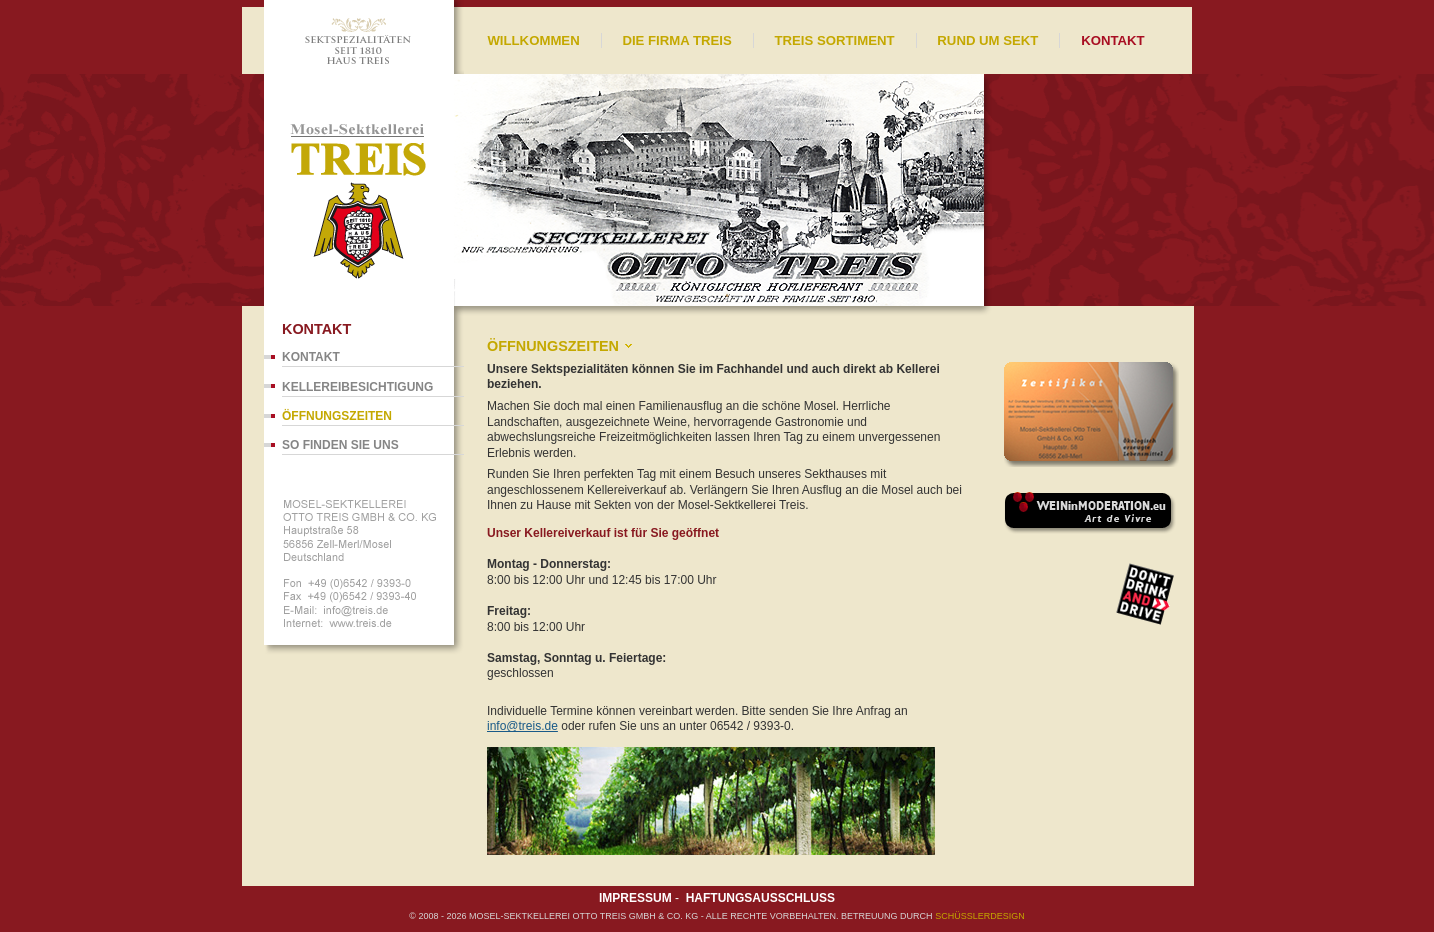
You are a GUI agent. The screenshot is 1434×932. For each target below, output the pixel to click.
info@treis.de (522, 726)
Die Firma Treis (676, 40)
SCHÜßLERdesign (980, 916)
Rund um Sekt (987, 40)
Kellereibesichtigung (357, 387)
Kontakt (311, 357)
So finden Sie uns (340, 445)
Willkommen (533, 40)
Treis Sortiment (834, 40)
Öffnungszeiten (337, 416)
